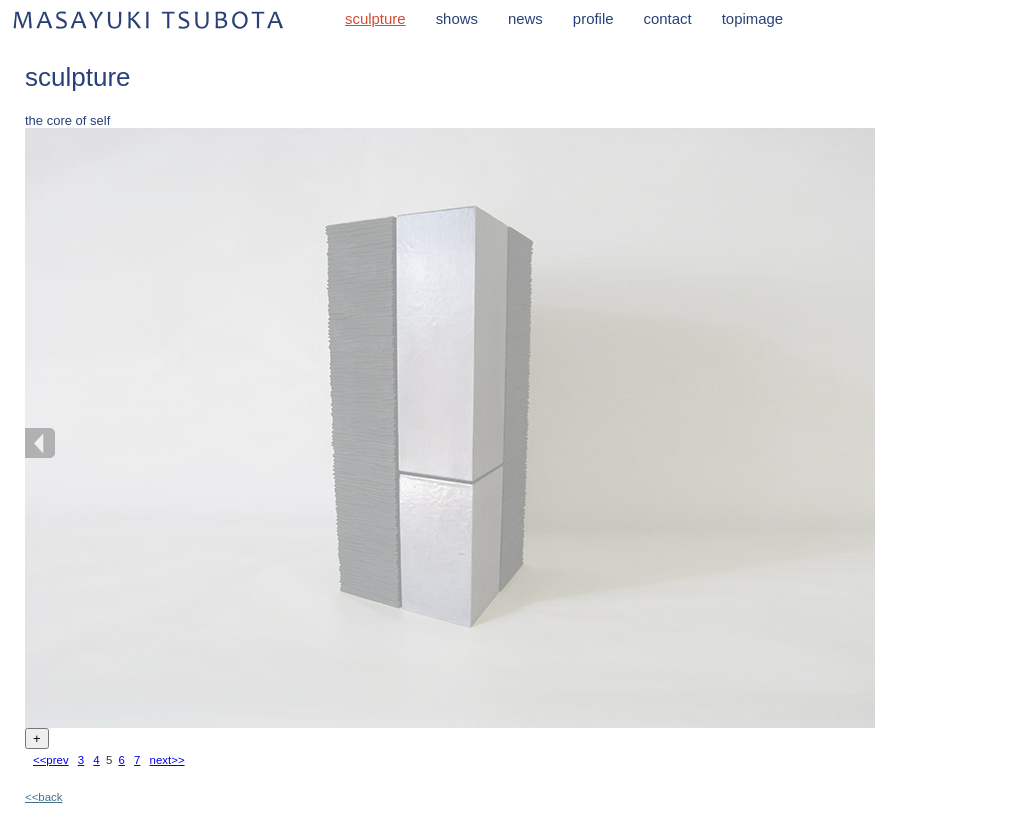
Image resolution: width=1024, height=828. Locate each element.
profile (593, 18)
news (525, 18)
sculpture (375, 18)
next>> (167, 760)
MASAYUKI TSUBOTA (150, 19)
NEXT (860, 443)
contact (668, 18)
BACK (40, 443)
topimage (752, 18)
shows (457, 18)
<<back (44, 797)
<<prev (51, 760)
